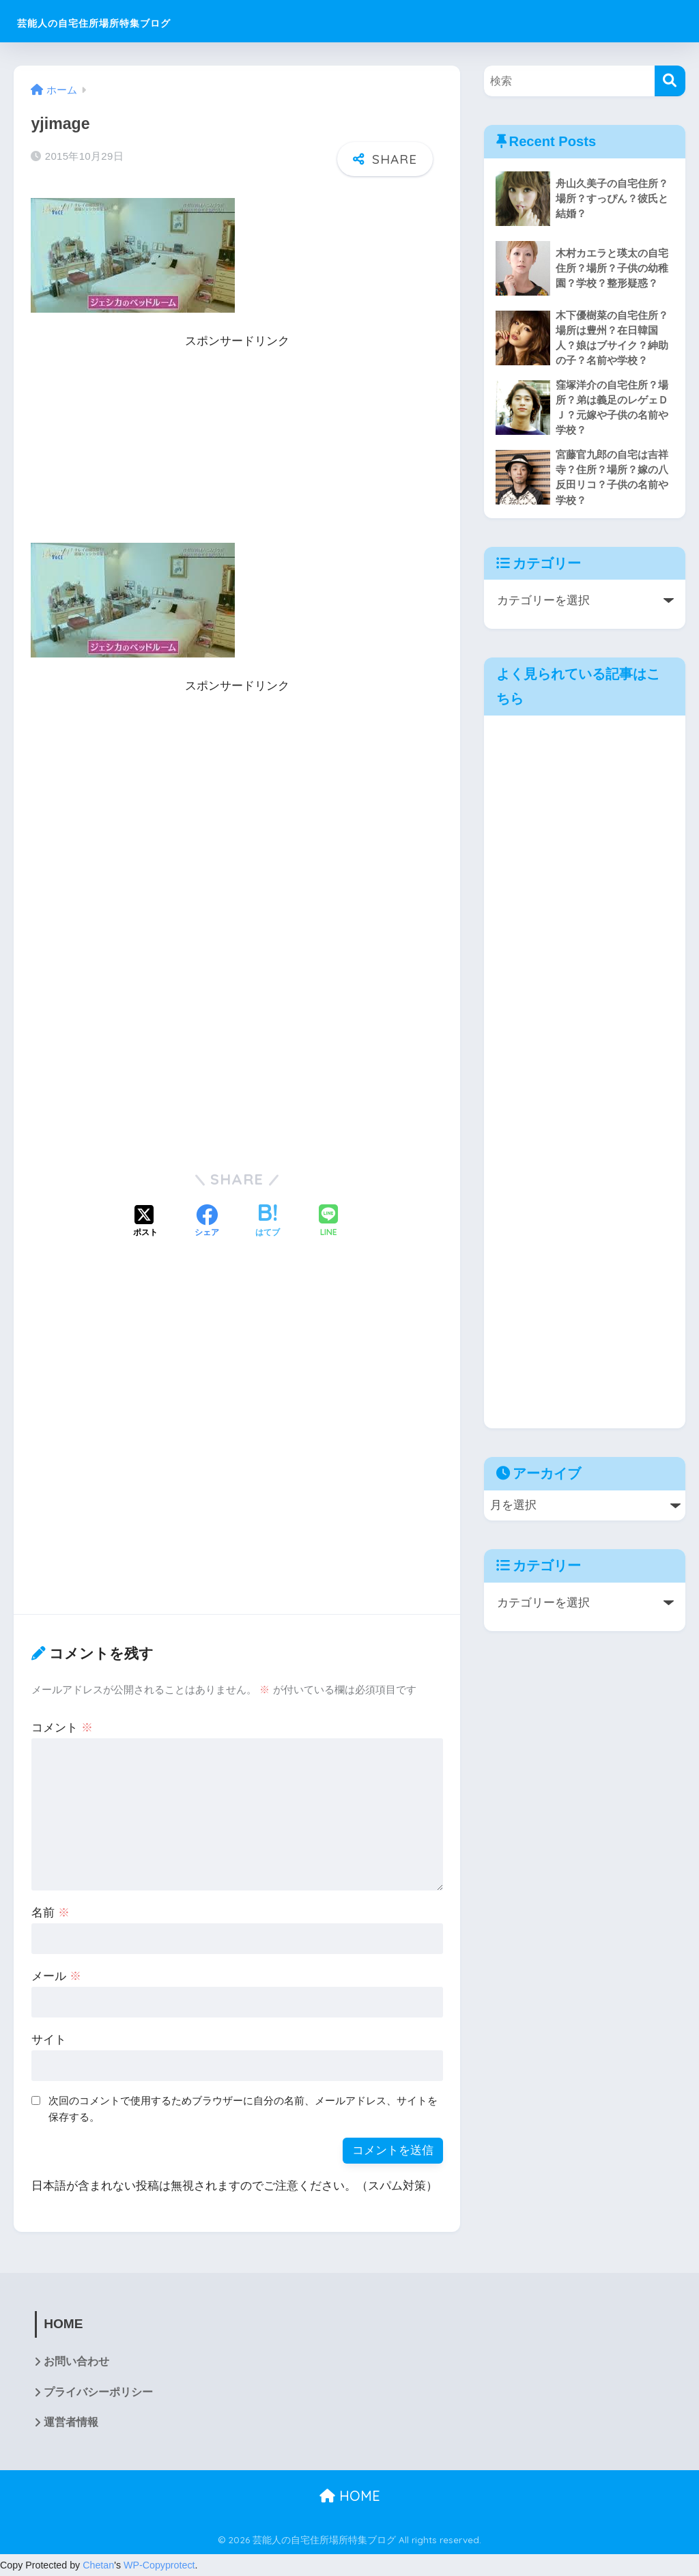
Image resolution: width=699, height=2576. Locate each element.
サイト (48, 2038)
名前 (50, 1911)
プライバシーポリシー (98, 2392)
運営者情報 (71, 2423)
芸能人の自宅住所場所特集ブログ (141, 21)
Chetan (98, 2565)
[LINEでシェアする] (328, 1220)
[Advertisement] (237, 446)
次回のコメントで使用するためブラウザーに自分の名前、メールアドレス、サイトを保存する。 (243, 2107)
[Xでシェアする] (145, 1220)
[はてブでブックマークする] (267, 1220)
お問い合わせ (76, 2361)
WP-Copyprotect (159, 2565)
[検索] (670, 81)
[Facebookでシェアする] (207, 1220)
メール (56, 1974)
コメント (62, 1726)
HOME (349, 2496)
